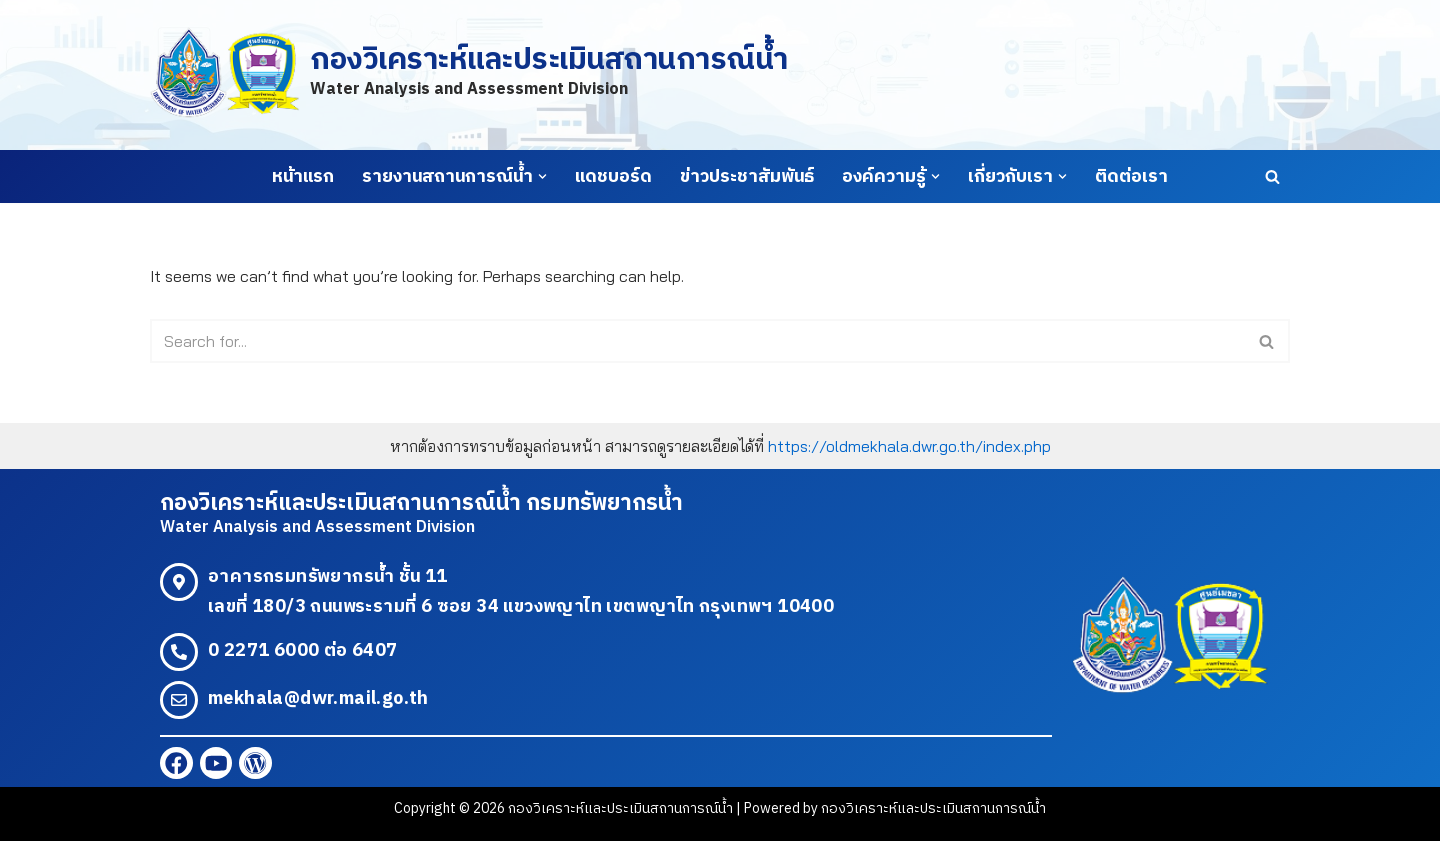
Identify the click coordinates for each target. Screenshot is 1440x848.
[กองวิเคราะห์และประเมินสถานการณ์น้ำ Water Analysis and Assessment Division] (468, 74)
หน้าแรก (303, 177)
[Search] (1272, 176)
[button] (542, 176)
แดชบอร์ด (613, 177)
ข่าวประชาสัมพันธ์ (747, 177)
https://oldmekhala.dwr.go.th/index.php (909, 447)
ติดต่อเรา (1131, 177)
